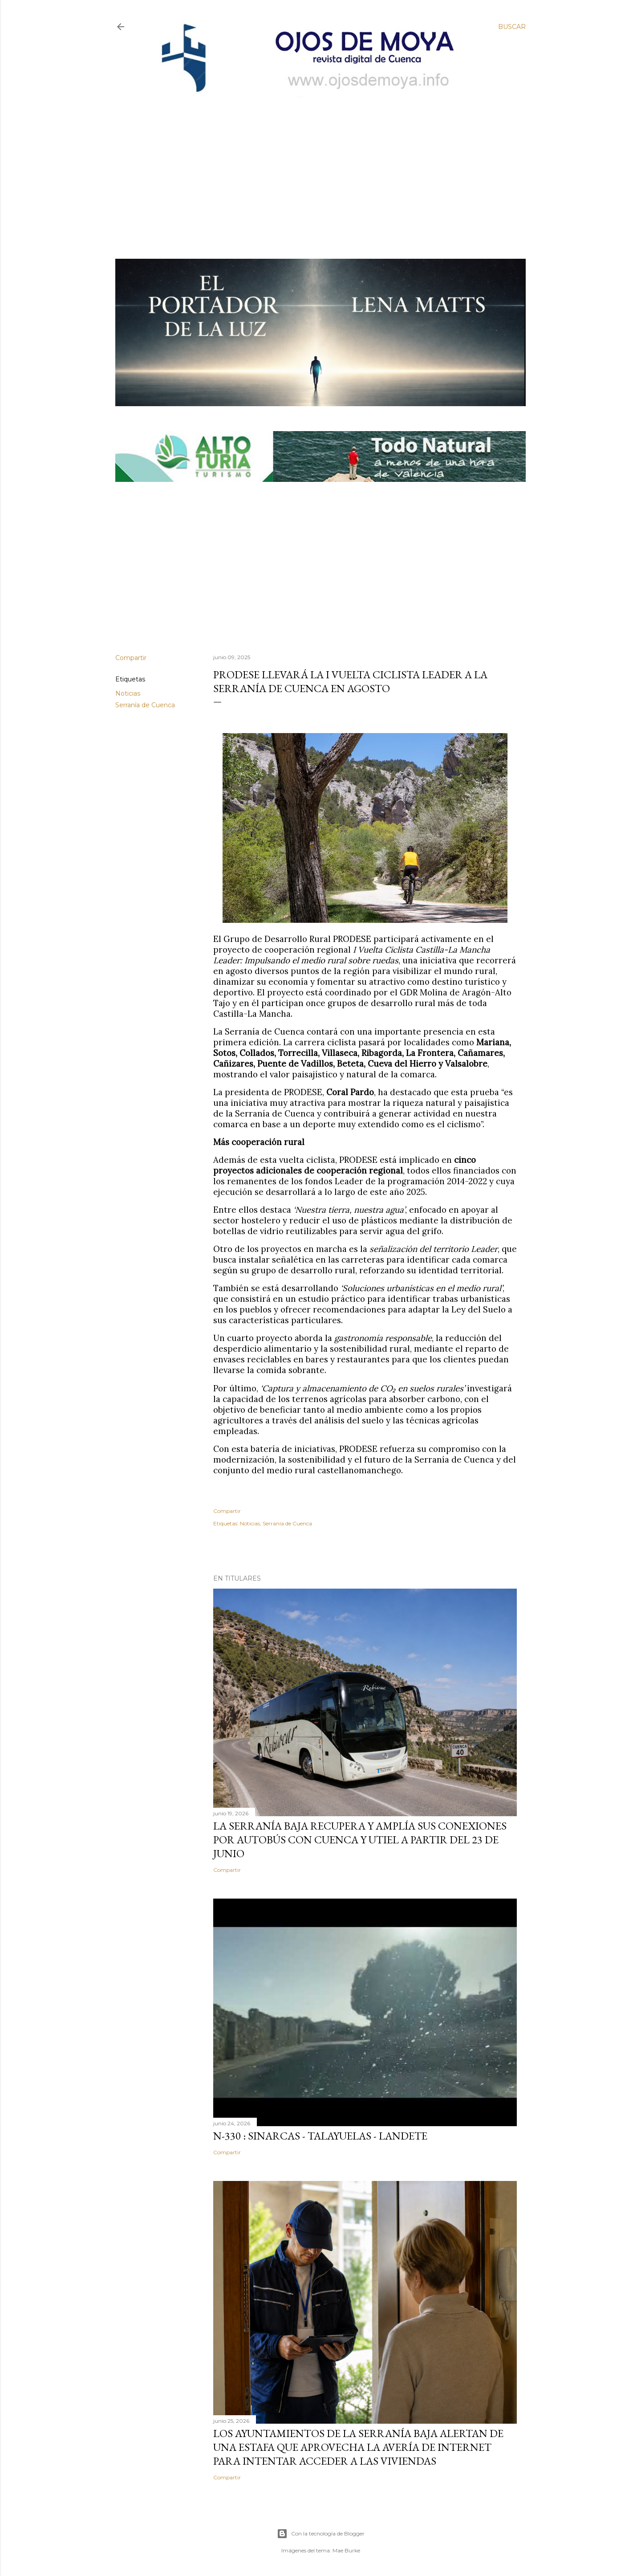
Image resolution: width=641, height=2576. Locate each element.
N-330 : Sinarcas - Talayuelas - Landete (320, 2136)
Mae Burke (346, 2550)
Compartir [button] (130, 658)
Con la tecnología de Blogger (321, 2533)
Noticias (127, 693)
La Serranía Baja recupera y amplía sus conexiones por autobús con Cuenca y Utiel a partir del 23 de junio (360, 1839)
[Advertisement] (313, 163)
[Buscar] (512, 26)
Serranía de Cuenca (145, 705)
